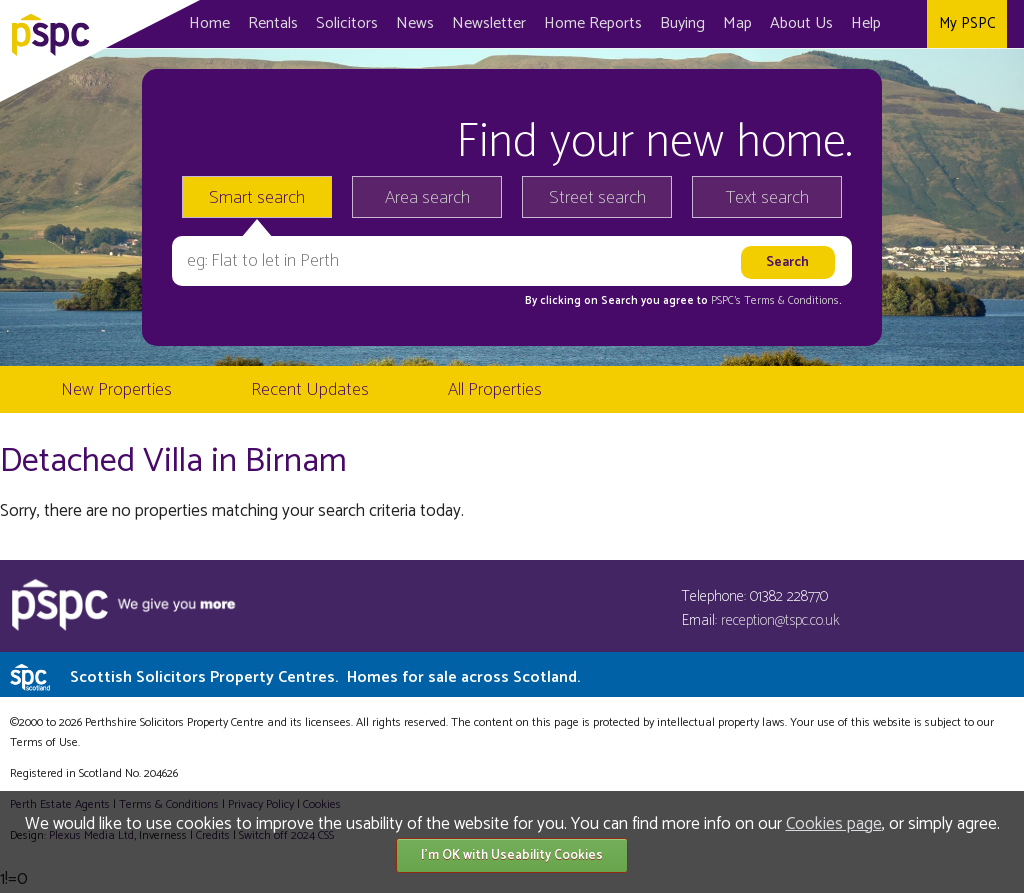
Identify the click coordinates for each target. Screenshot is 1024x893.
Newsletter (489, 23)
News (415, 23)
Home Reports (593, 23)
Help (866, 23)
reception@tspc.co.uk (780, 620)
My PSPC (967, 23)
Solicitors (347, 23)
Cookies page (834, 824)
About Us (801, 23)
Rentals (273, 23)
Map (737, 23)
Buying (682, 23)
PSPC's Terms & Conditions (775, 301)
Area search (427, 198)
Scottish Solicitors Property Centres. (325, 677)
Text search (767, 198)
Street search (597, 198)
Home (209, 23)
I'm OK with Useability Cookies (512, 855)
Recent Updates (310, 390)
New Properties (116, 390)
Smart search (257, 198)
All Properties (495, 390)
